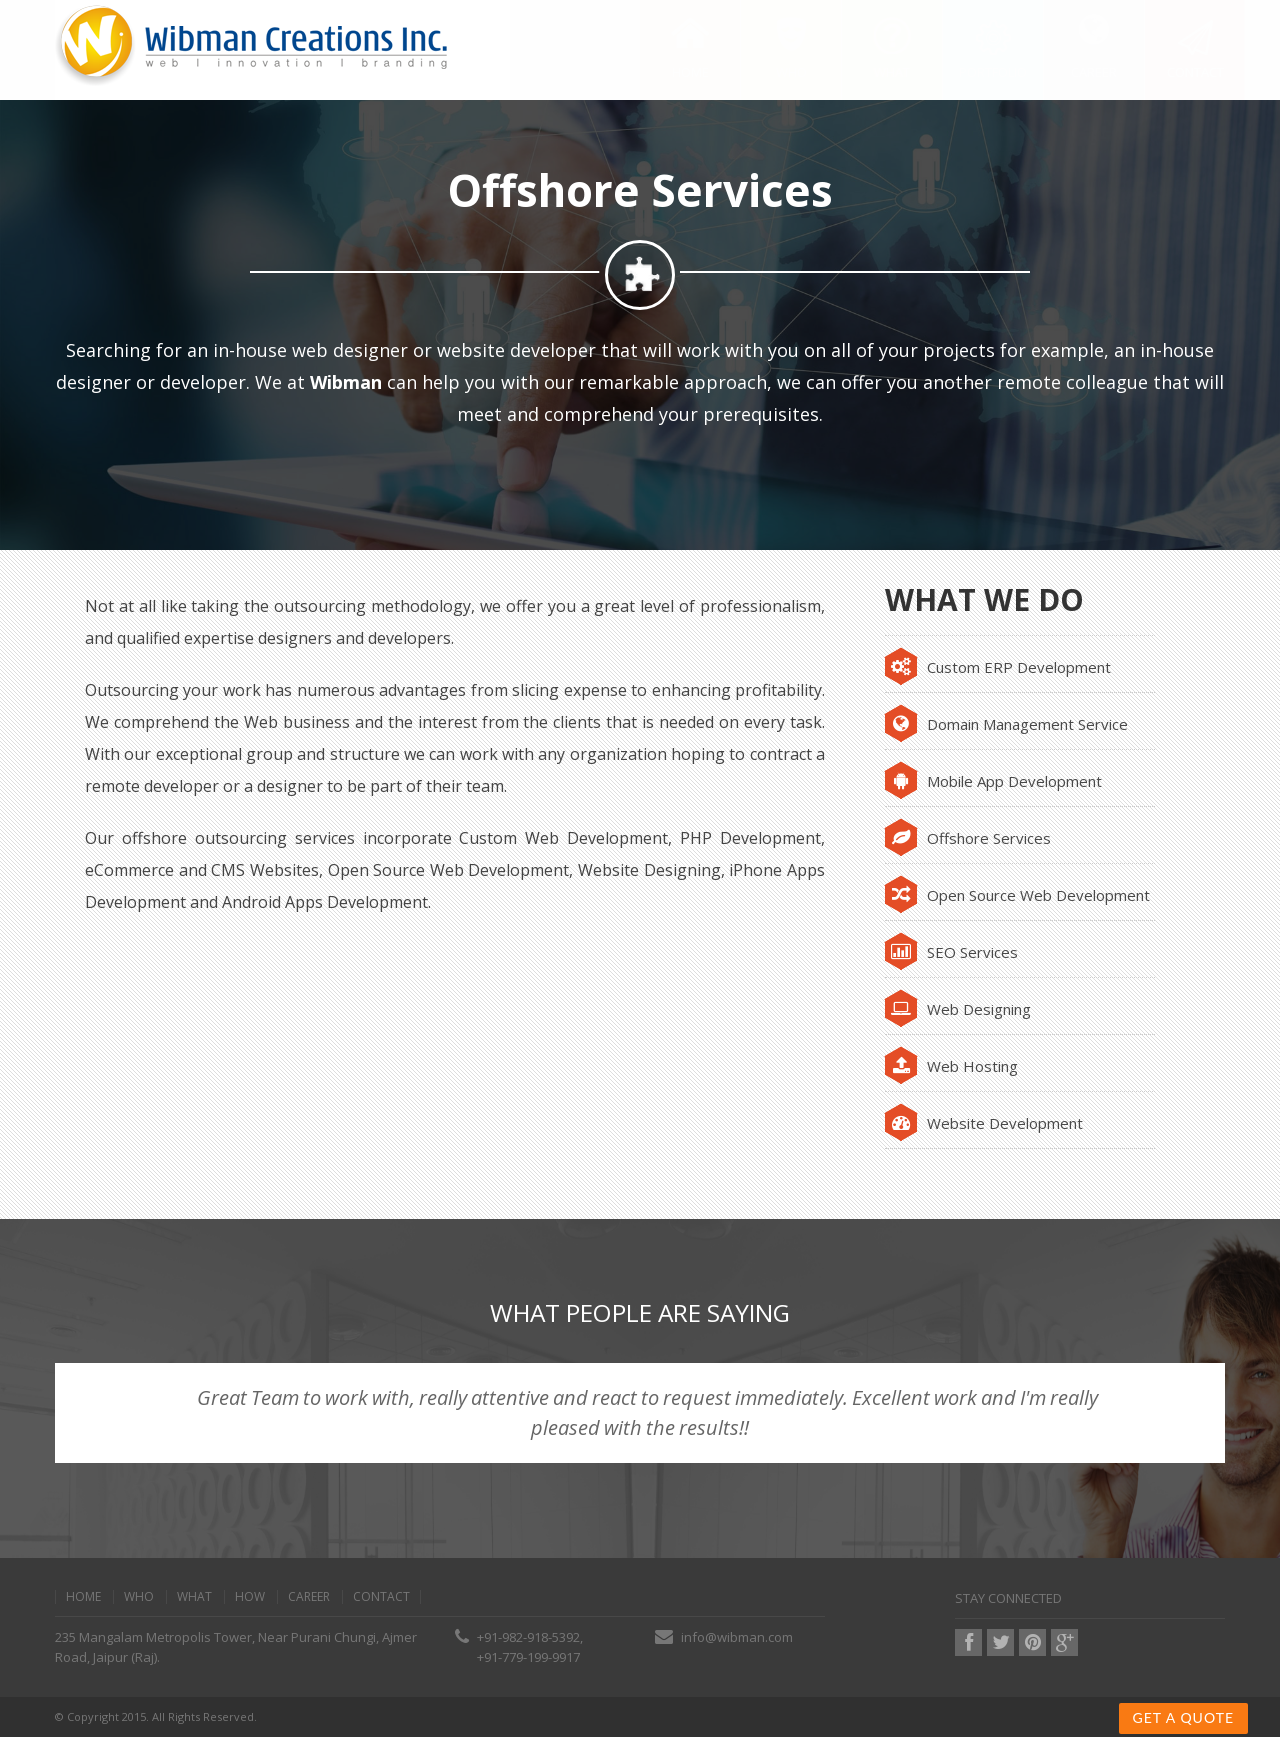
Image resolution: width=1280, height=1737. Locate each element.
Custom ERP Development (998, 667)
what (194, 1597)
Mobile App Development (993, 781)
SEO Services (951, 952)
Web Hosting (951, 1066)
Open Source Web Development (1017, 895)
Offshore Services (968, 838)
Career (309, 1597)
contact (381, 1597)
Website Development (984, 1123)
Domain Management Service (1006, 724)
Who (139, 1597)
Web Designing (958, 1009)
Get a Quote (1183, 1717)
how (250, 1597)
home (83, 1597)
